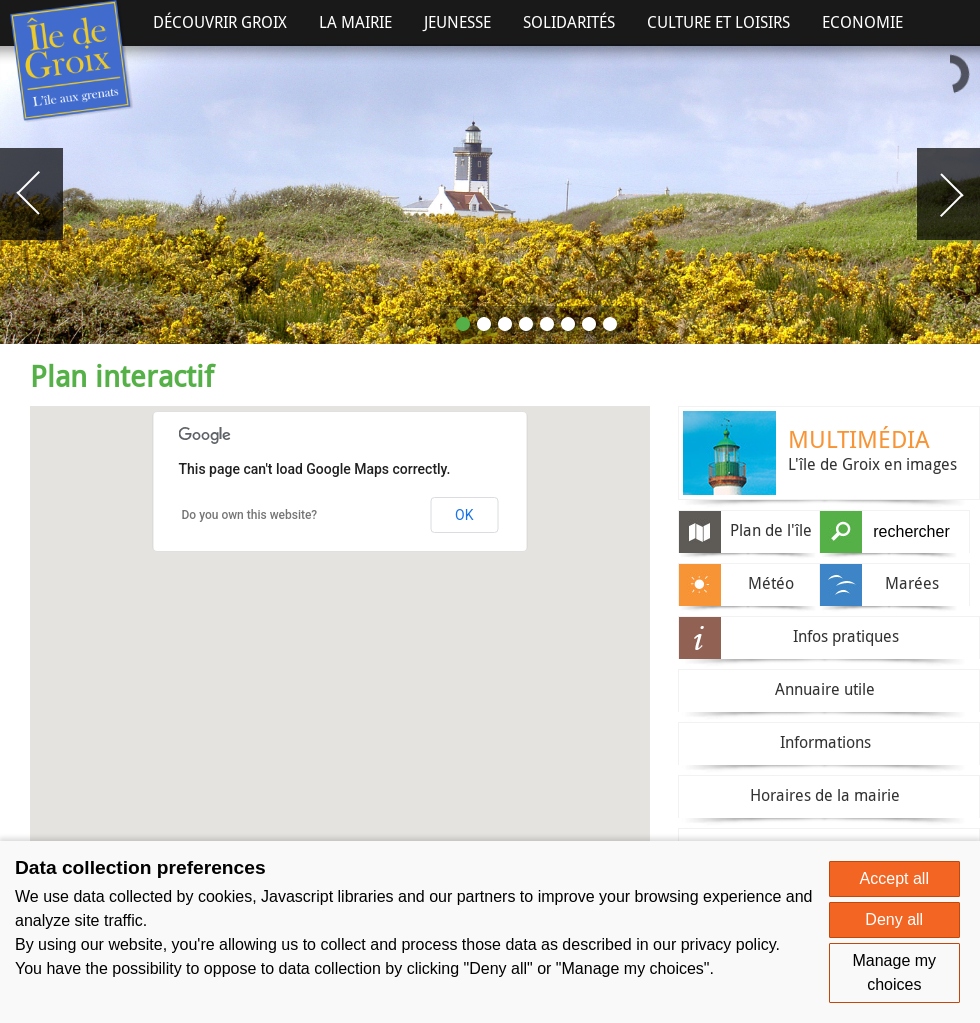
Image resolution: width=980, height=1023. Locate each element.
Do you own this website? (250, 515)
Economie (862, 22)
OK (464, 515)
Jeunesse (457, 22)
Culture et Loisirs (718, 22)
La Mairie (355, 22)
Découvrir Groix (220, 22)
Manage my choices (894, 972)
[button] (576, 773)
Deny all (894, 919)
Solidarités (569, 22)
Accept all (894, 878)
